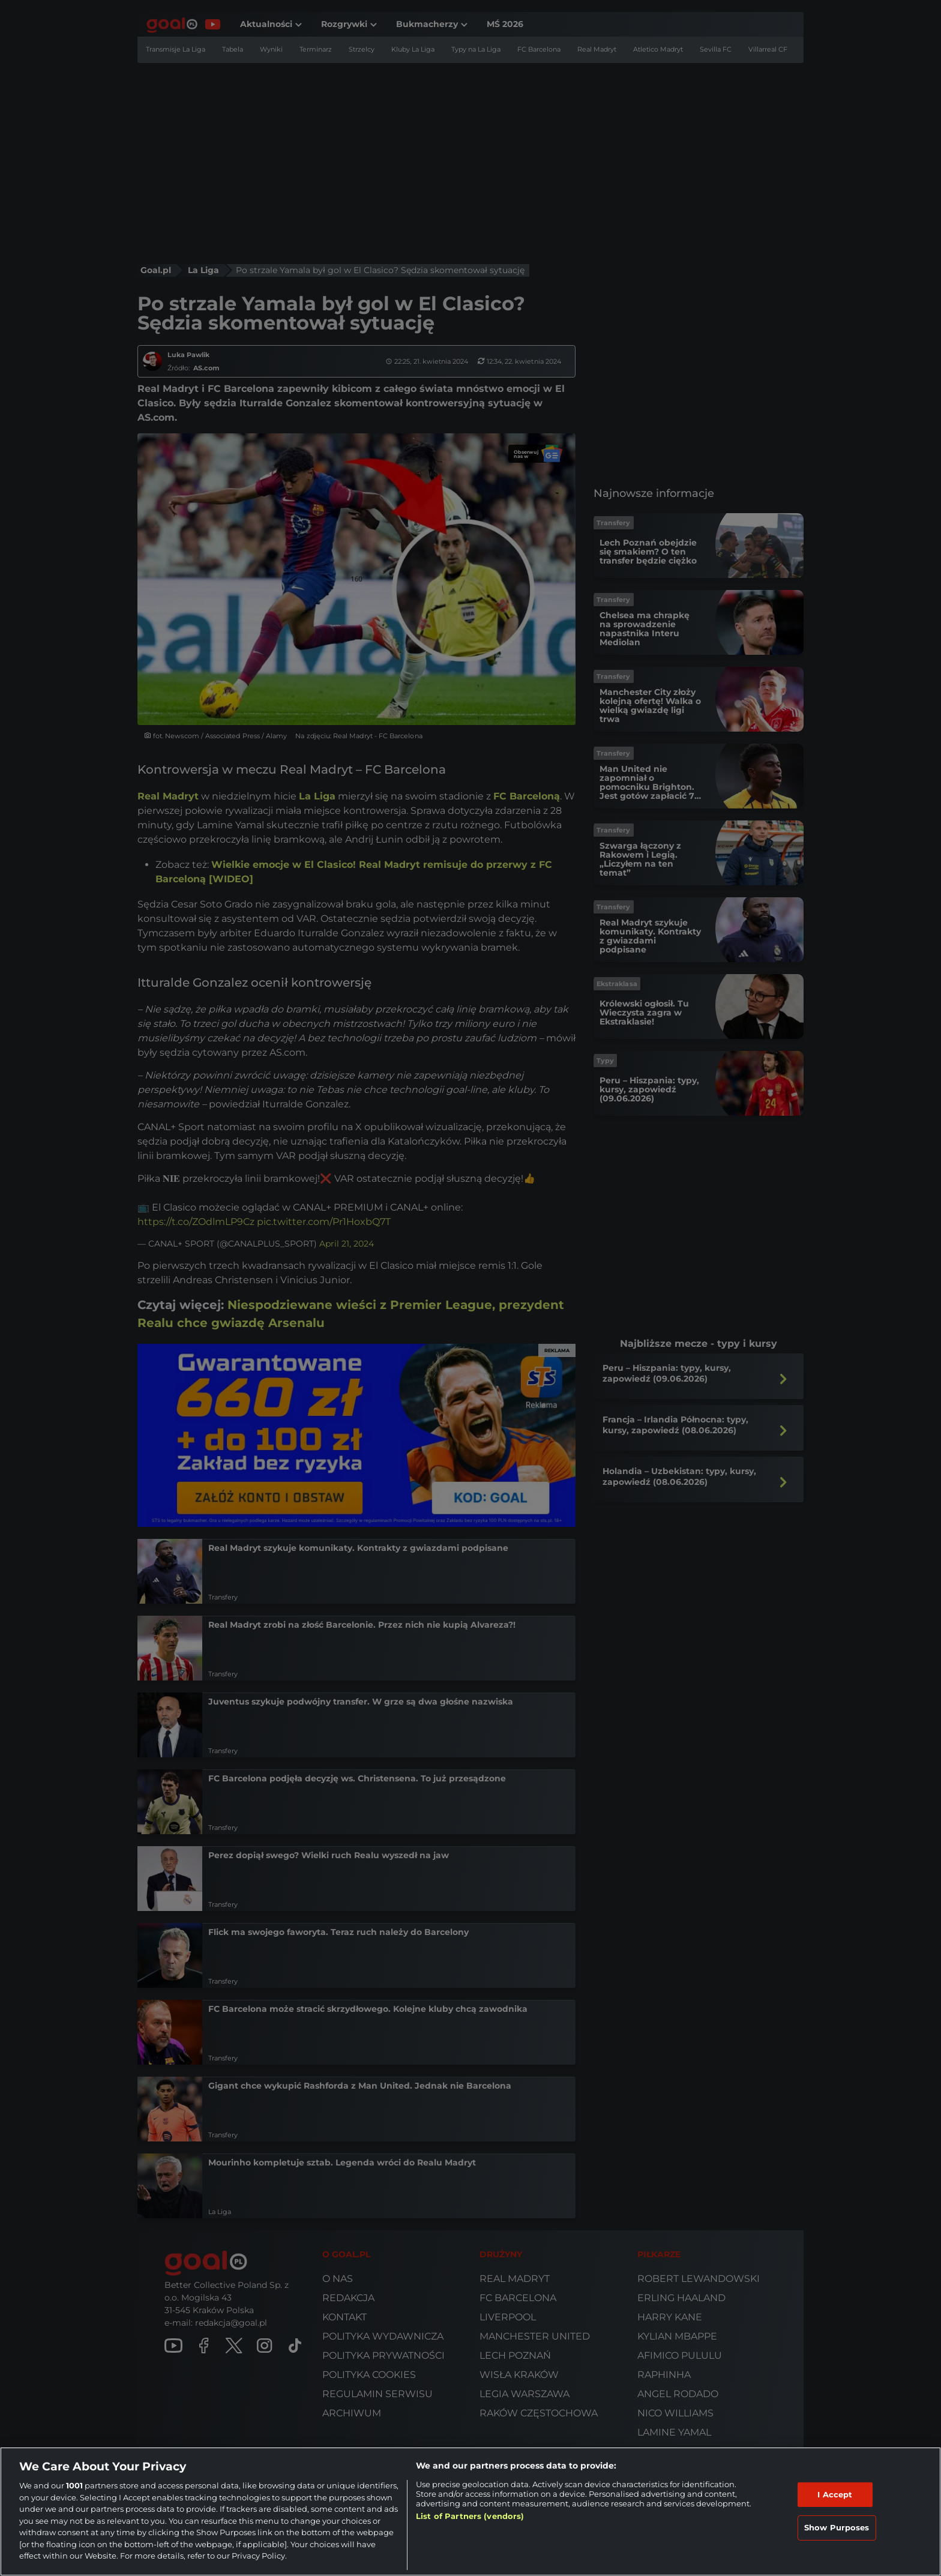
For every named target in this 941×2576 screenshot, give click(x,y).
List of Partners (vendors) (470, 2516)
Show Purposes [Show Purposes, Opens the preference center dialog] (837, 2527)
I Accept (834, 2494)
